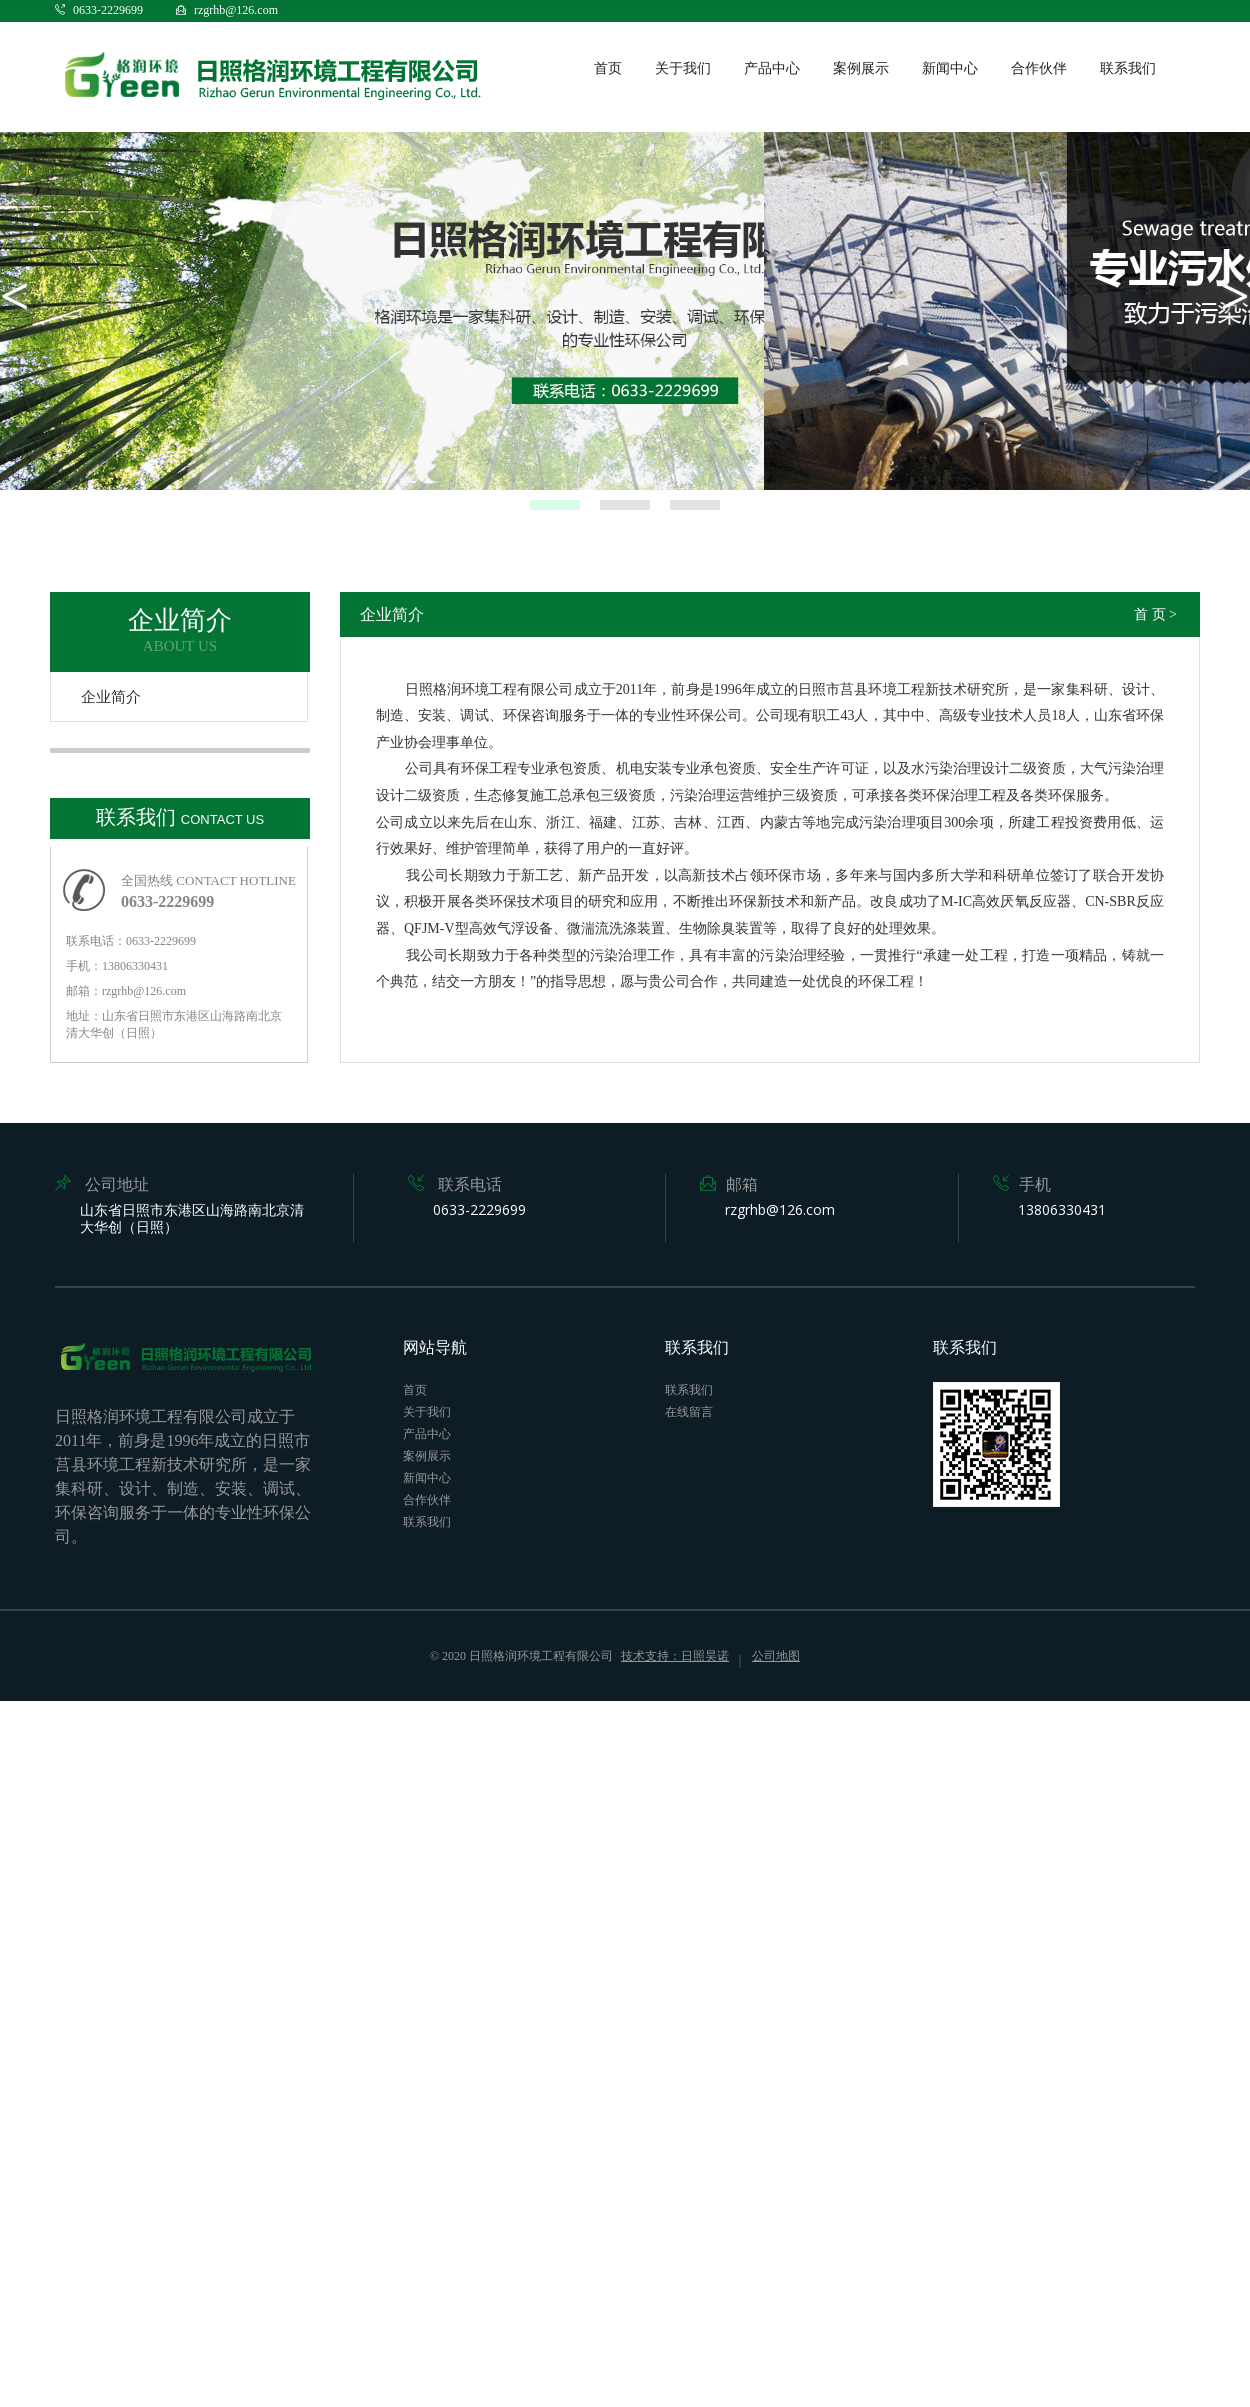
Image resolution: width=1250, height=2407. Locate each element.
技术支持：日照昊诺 (675, 1656)
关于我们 (683, 68)
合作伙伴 (1039, 68)
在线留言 (689, 1412)
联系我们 (1128, 68)
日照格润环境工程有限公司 (541, 1656)
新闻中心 (950, 68)
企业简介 (111, 697)
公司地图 (776, 1656)
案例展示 (861, 68)
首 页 (1150, 614)
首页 (608, 68)
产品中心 (772, 68)
